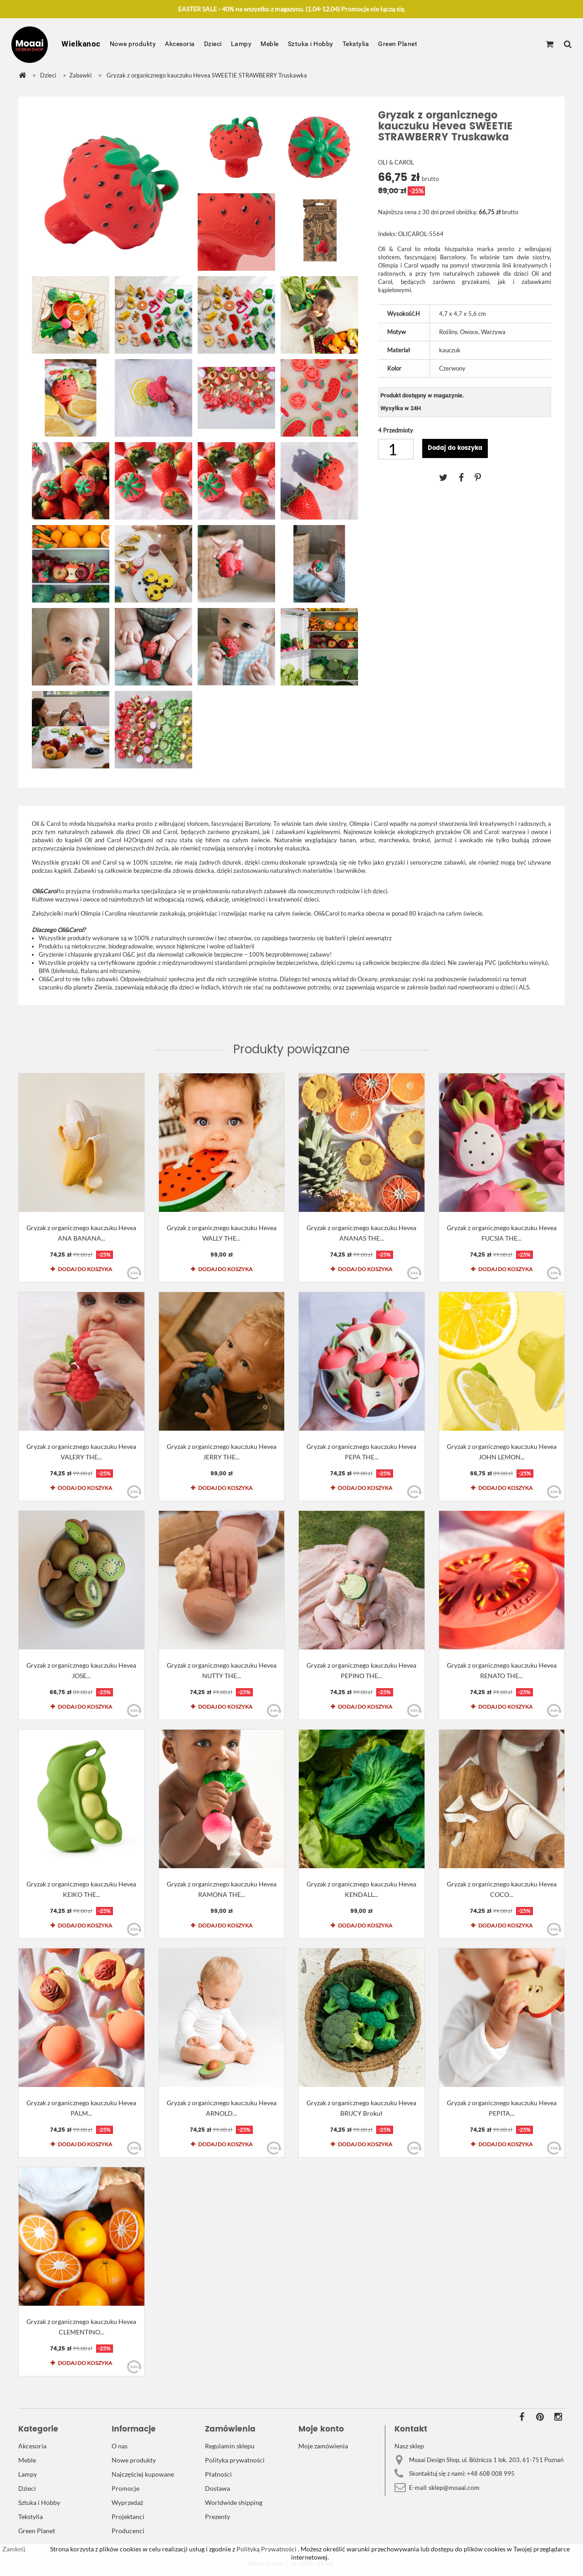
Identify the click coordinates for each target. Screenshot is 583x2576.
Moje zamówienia (323, 2446)
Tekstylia (356, 43)
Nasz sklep (409, 2446)
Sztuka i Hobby (310, 43)
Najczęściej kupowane (143, 2474)
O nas (120, 2446)
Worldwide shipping (233, 2502)
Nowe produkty (133, 43)
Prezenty (217, 2516)
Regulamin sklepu (230, 2446)
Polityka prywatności (235, 2460)
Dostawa (217, 2488)
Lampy (241, 43)
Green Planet (397, 43)
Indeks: (387, 233)
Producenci (128, 2531)
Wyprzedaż (127, 2502)
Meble (270, 43)
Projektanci (128, 2516)
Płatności (218, 2474)
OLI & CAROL (396, 162)
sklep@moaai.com (454, 2487)
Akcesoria (180, 43)
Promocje (125, 2488)
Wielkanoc (81, 43)
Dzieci (213, 43)
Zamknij (14, 2549)
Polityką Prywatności (266, 2549)
